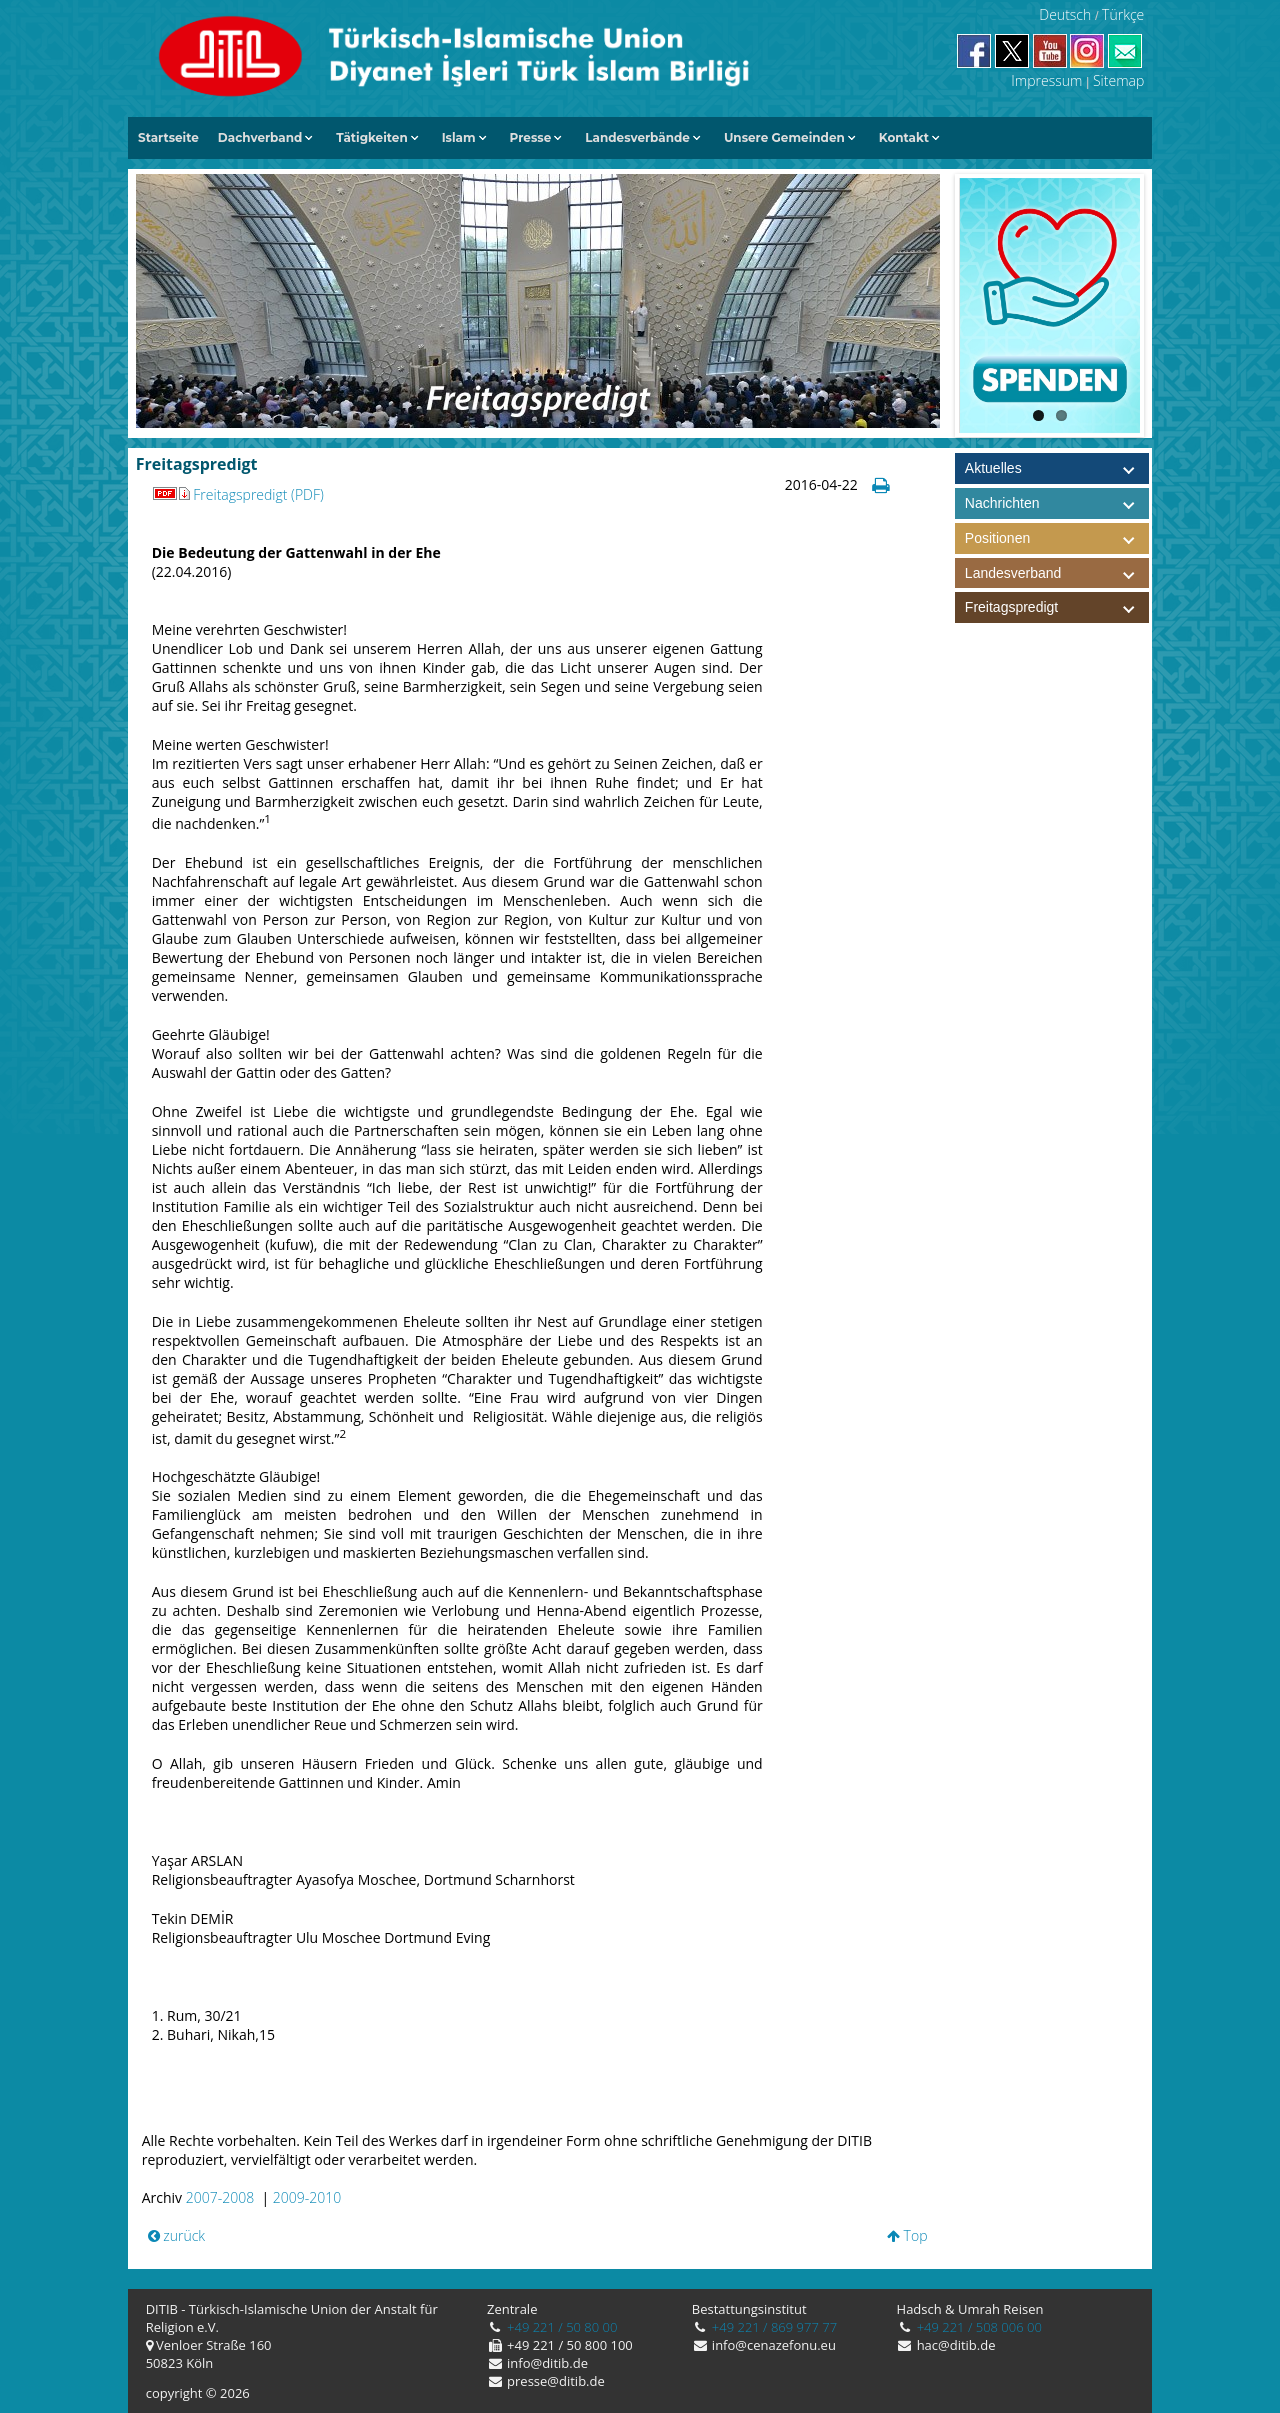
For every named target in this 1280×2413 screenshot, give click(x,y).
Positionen (1057, 538)
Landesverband (1057, 573)
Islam (459, 137)
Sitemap (1118, 80)
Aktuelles (993, 468)
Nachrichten (1002, 503)
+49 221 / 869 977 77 (772, 2327)
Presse (531, 137)
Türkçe (1123, 14)
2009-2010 (307, 2197)
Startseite (168, 137)
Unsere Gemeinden (784, 137)
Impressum (1046, 80)
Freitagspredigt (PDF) (238, 494)
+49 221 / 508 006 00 (977, 2327)
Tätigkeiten (371, 137)
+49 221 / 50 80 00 (561, 2327)
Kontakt (904, 137)
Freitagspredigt (1057, 607)
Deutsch (1065, 14)
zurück (177, 2235)
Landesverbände (637, 137)
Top (907, 2235)
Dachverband (260, 137)
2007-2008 (220, 2197)
